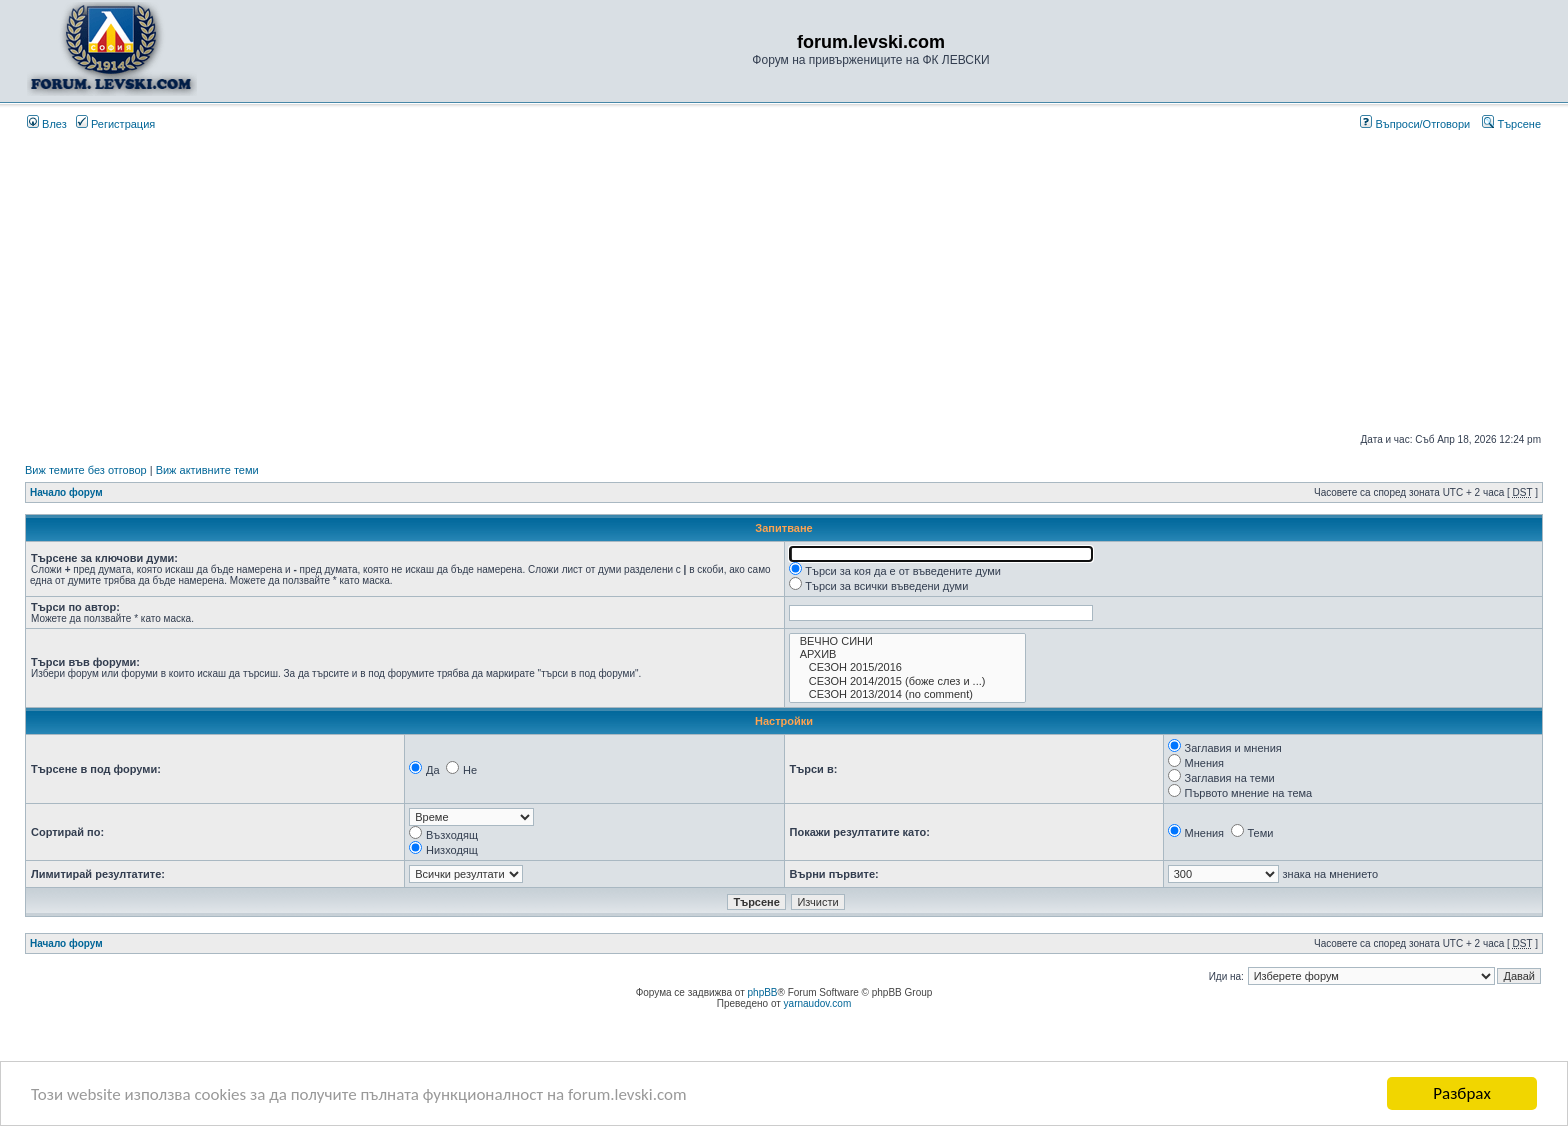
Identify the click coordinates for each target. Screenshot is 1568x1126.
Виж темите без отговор (86, 470)
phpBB (763, 992)
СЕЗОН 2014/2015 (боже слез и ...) (907, 681)
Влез (47, 124)
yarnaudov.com (818, 1003)
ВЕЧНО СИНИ (907, 641)
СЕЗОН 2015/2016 (907, 667)
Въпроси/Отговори (1415, 124)
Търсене (1511, 124)
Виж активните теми (207, 470)
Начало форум (66, 492)
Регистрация (115, 124)
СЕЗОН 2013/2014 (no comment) (907, 694)
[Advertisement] (784, 282)
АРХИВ (907, 654)
